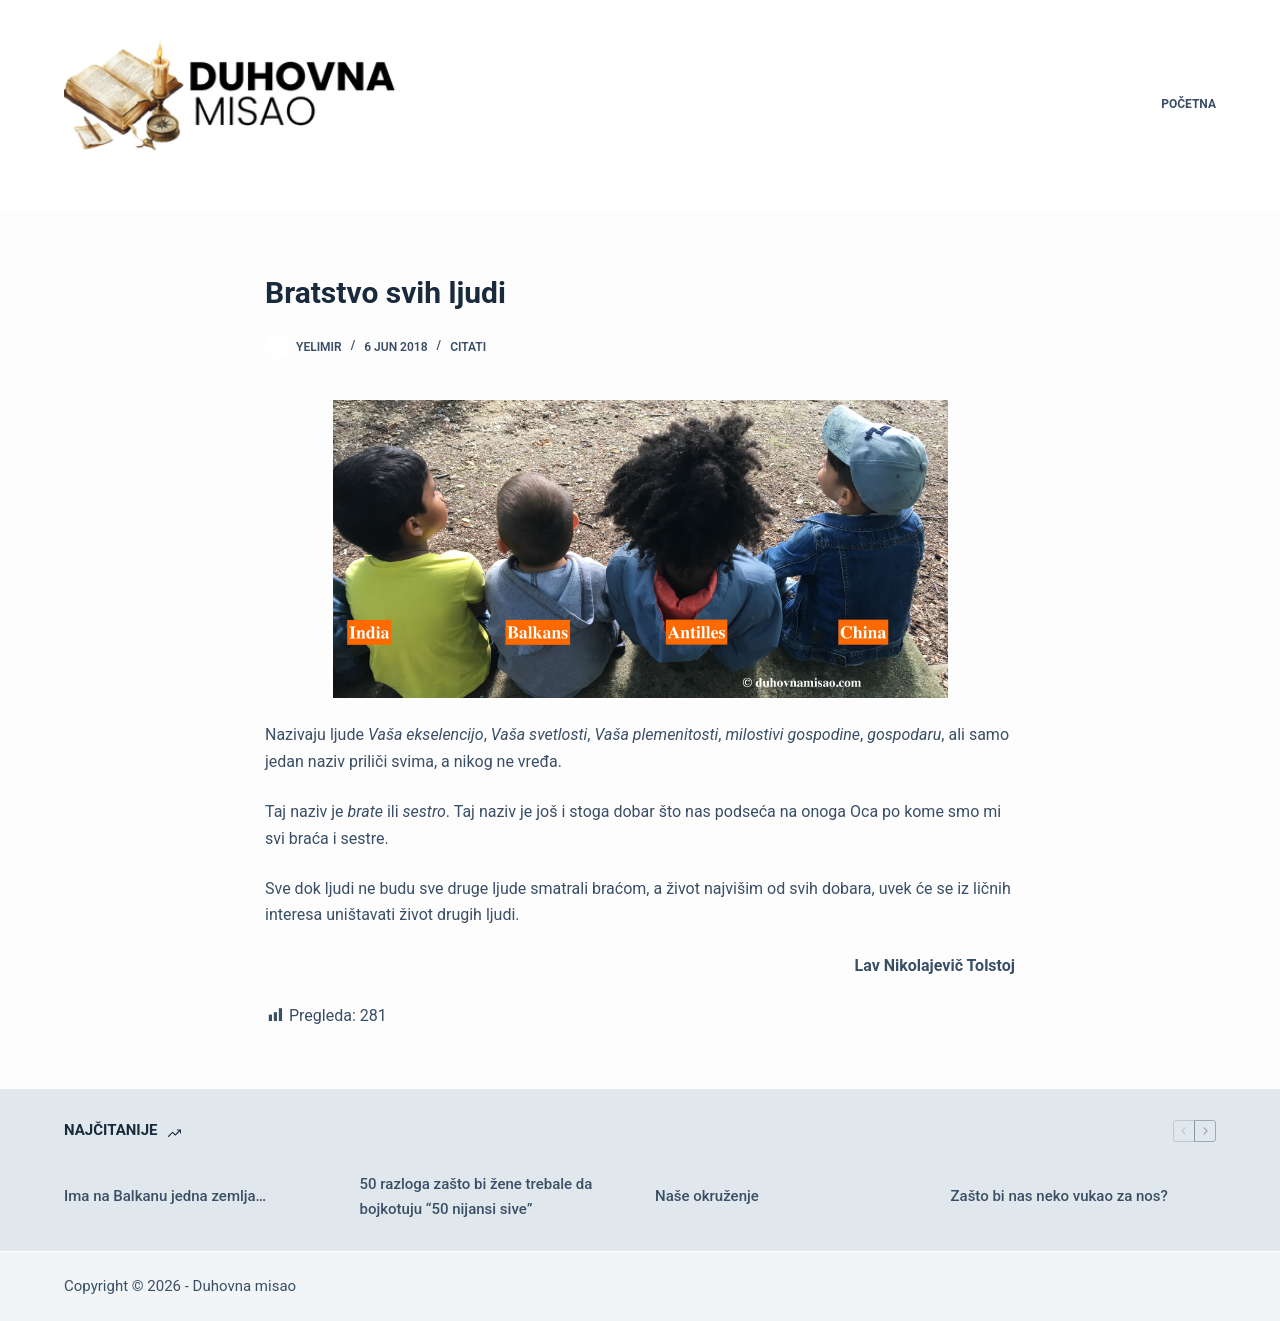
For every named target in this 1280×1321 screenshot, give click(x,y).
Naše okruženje (707, 1196)
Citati (468, 347)
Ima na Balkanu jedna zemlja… (165, 1196)
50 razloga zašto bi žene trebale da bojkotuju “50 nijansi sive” (476, 1196)
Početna (1188, 104)
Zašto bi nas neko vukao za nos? (1059, 1196)
